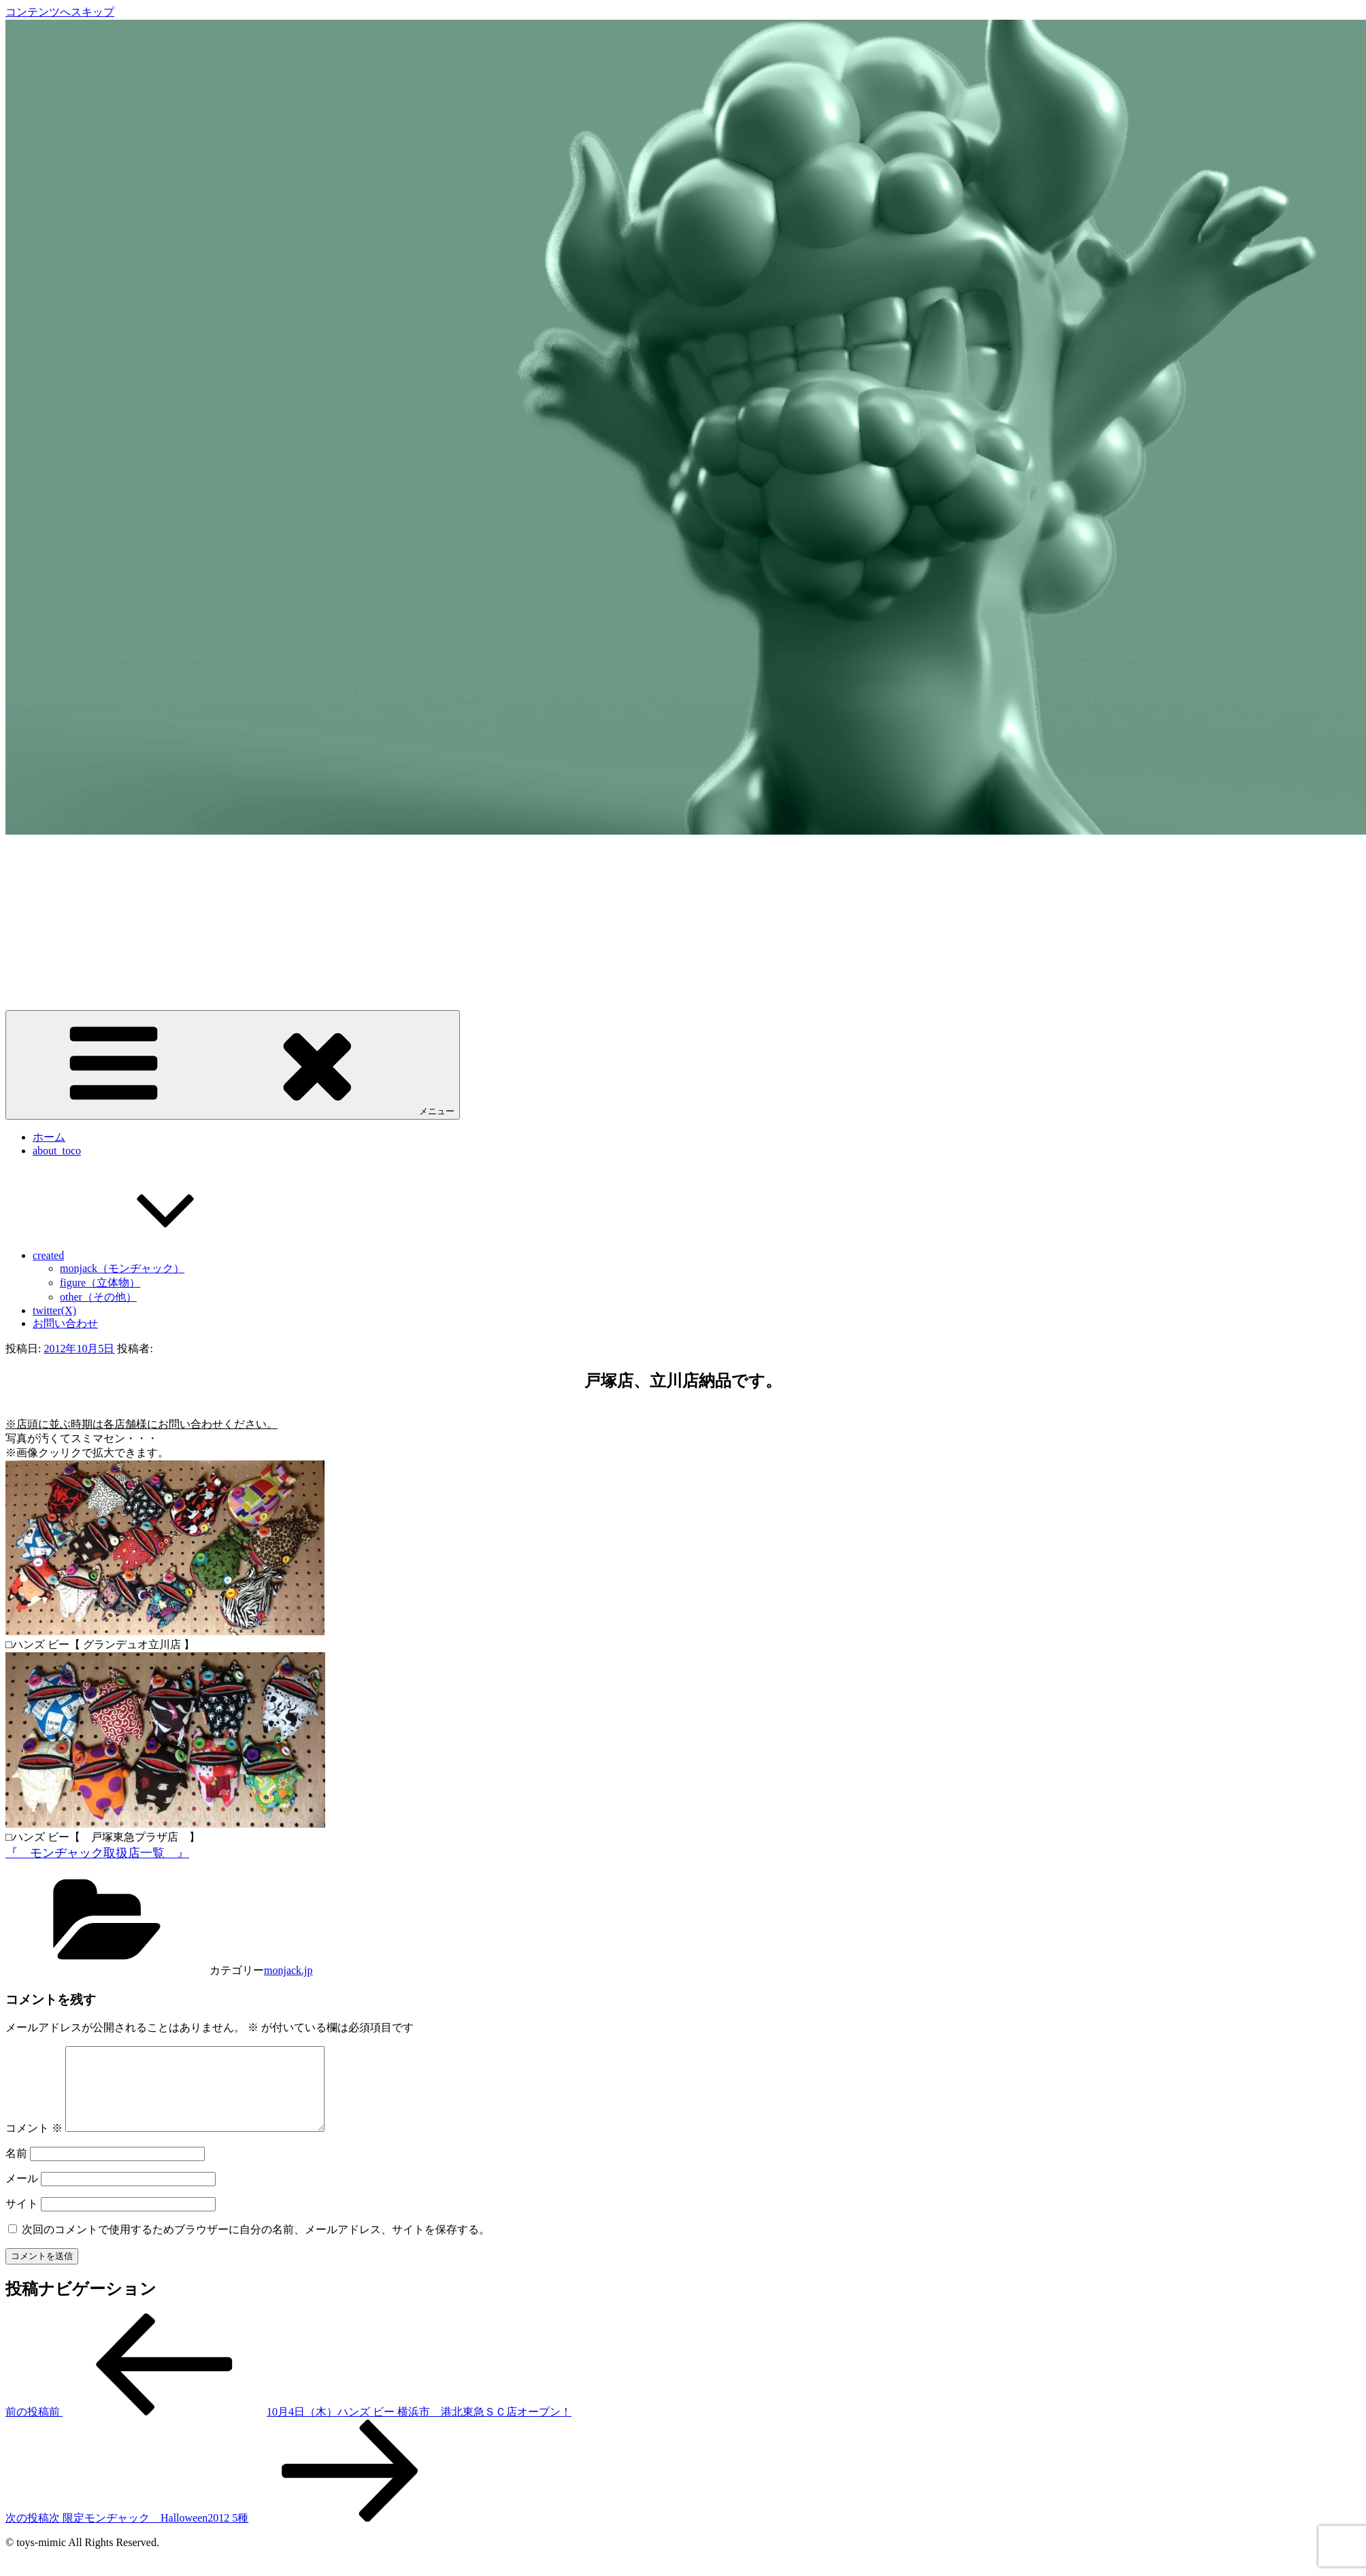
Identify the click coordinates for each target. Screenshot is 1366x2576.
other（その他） (98, 1297)
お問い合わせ (65, 1323)
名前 (16, 2169)
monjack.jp (288, 1970)
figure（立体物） (100, 1282)
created (150, 1255)
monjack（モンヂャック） (122, 1268)
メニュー (232, 1064)
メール (21, 2195)
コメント (34, 2144)
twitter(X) (54, 1310)
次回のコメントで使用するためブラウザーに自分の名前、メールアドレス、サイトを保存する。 (256, 2246)
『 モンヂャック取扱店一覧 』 (97, 1853)
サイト (21, 2220)
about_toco (57, 1150)
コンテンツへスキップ (59, 12)
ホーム (49, 1137)
